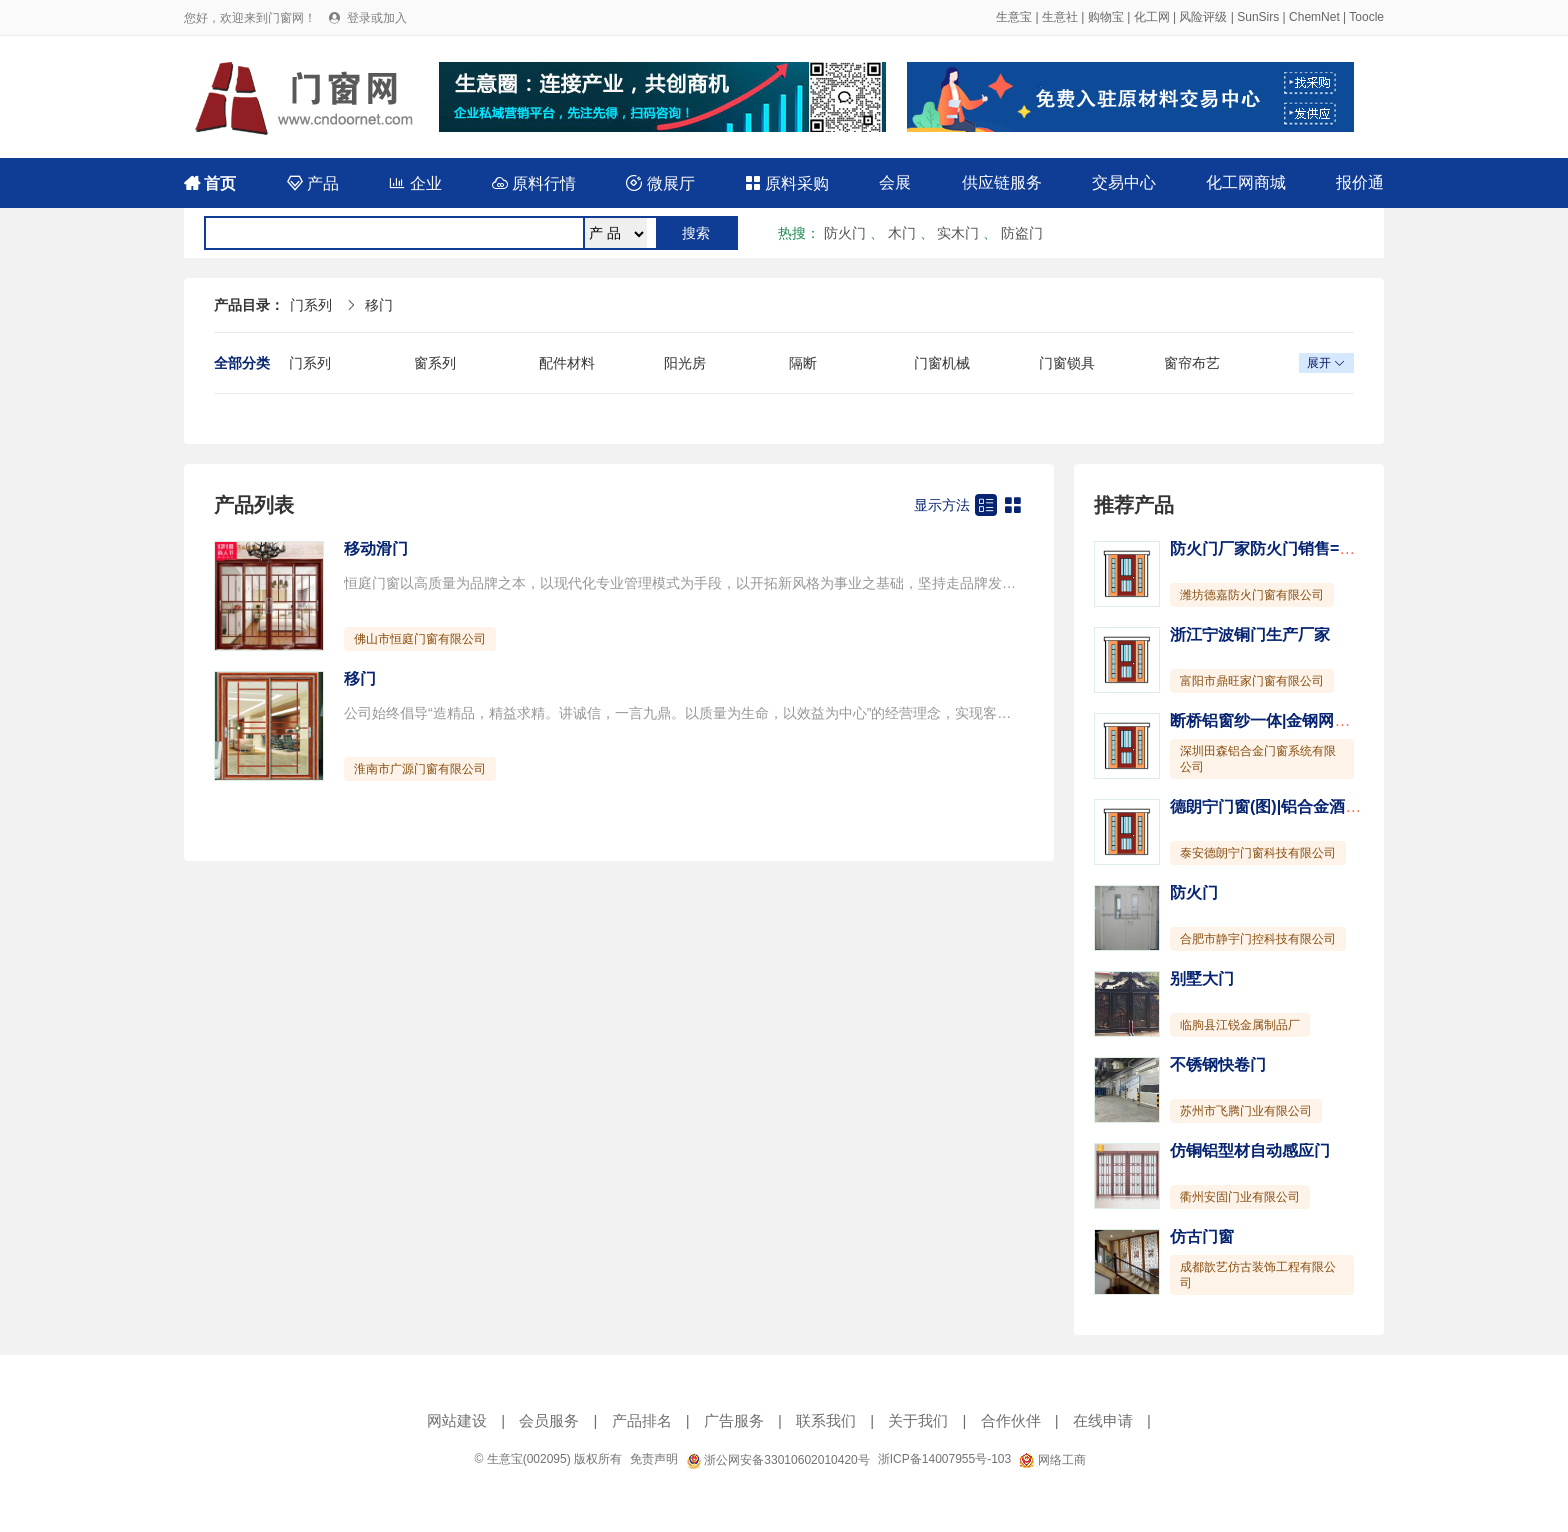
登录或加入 (377, 18)
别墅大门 (1202, 978)
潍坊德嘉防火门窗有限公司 (1252, 595)
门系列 (311, 305)
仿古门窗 (1202, 1236)
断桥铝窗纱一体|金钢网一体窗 (1276, 720)
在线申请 (1103, 1420)
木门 (902, 233)
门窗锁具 (1067, 363)
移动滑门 (376, 548)
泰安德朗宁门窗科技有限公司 (1258, 853)
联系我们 (826, 1420)
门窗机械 (942, 363)
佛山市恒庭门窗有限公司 (420, 639)
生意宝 (1014, 17)
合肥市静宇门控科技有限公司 (1258, 939)
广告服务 (734, 1420)
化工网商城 (1246, 182)
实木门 (958, 233)
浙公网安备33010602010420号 (778, 1460)
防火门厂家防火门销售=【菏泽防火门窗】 (1318, 548)
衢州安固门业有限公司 (1240, 1197)
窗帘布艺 (1192, 363)
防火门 (845, 233)
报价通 (1360, 182)
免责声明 (654, 1459)
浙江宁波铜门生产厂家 (1250, 634)
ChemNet (1314, 17)
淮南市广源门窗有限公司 (420, 769)
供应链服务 (1002, 182)
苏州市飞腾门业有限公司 (1246, 1111)
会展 (895, 182)
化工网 (1152, 17)
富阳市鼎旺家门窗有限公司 (1252, 681)
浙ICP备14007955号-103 (944, 1459)
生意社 (1060, 17)
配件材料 (567, 363)
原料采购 (787, 183)
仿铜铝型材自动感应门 (1250, 1150)
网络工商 (1052, 1460)
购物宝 (1106, 17)
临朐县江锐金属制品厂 (1240, 1025)
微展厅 (660, 183)
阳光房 (685, 363)
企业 (415, 183)
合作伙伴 (1011, 1420)
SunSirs (1258, 17)
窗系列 (435, 363)
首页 (210, 183)
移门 (379, 305)
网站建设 (457, 1420)
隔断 (803, 363)
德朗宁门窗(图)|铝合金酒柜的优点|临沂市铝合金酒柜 (1356, 806)
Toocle (1366, 17)
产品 (313, 183)
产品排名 (642, 1420)
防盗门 (1022, 233)
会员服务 (549, 1420)
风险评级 (1203, 17)
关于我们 (918, 1420)
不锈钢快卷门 (1218, 1064)
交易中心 (1124, 182)
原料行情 (534, 183)
